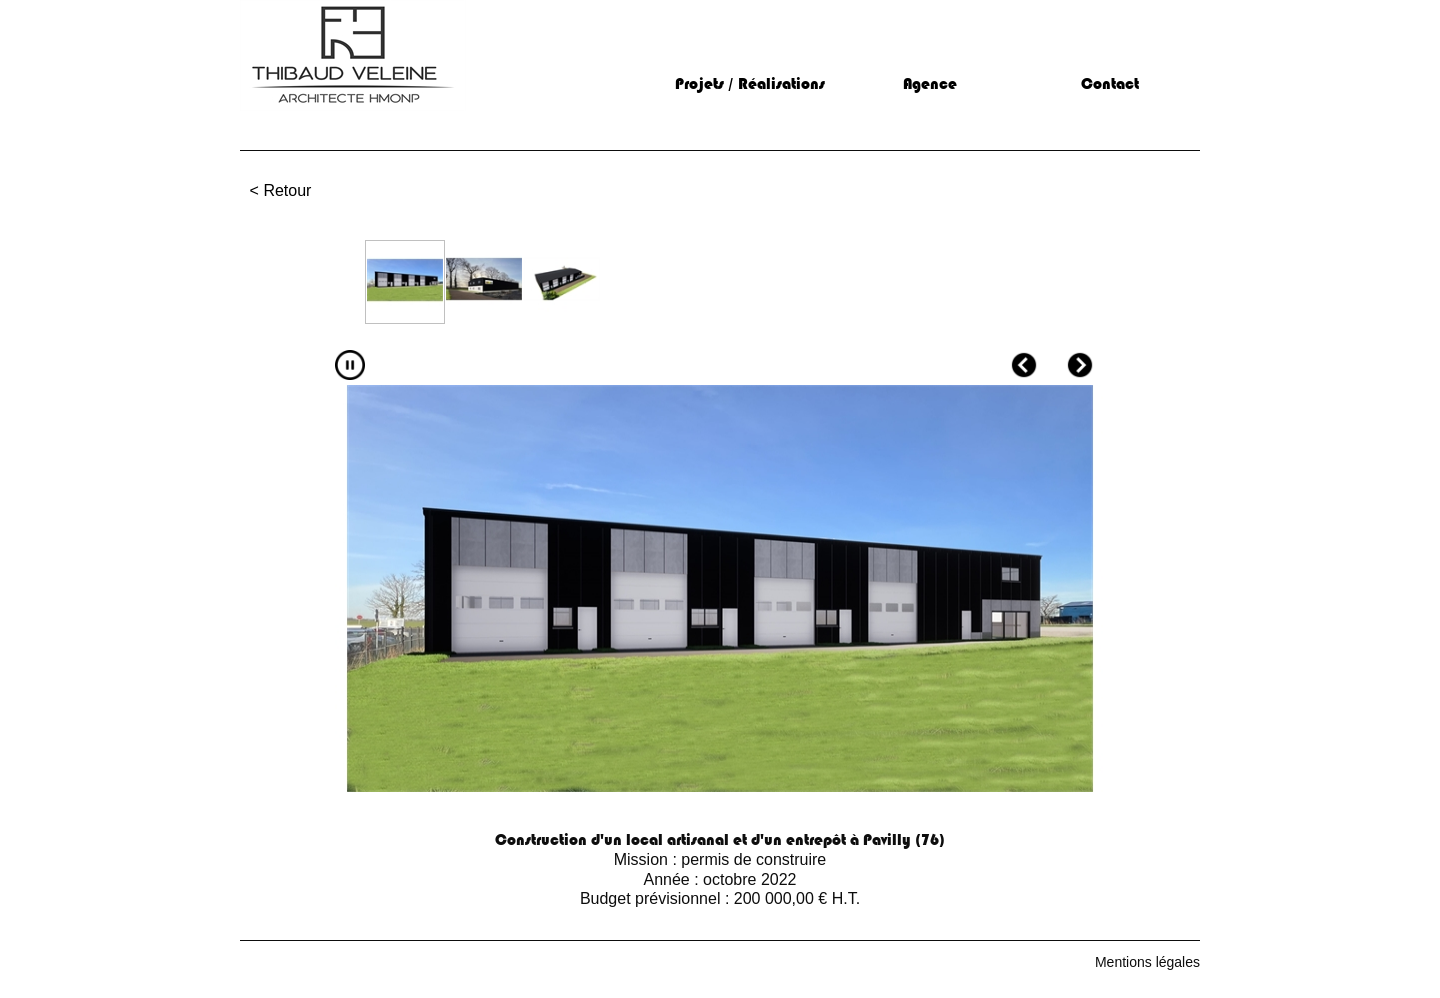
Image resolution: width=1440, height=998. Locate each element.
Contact (1110, 84)
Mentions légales (1147, 962)
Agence (930, 84)
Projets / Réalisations (750, 84)
